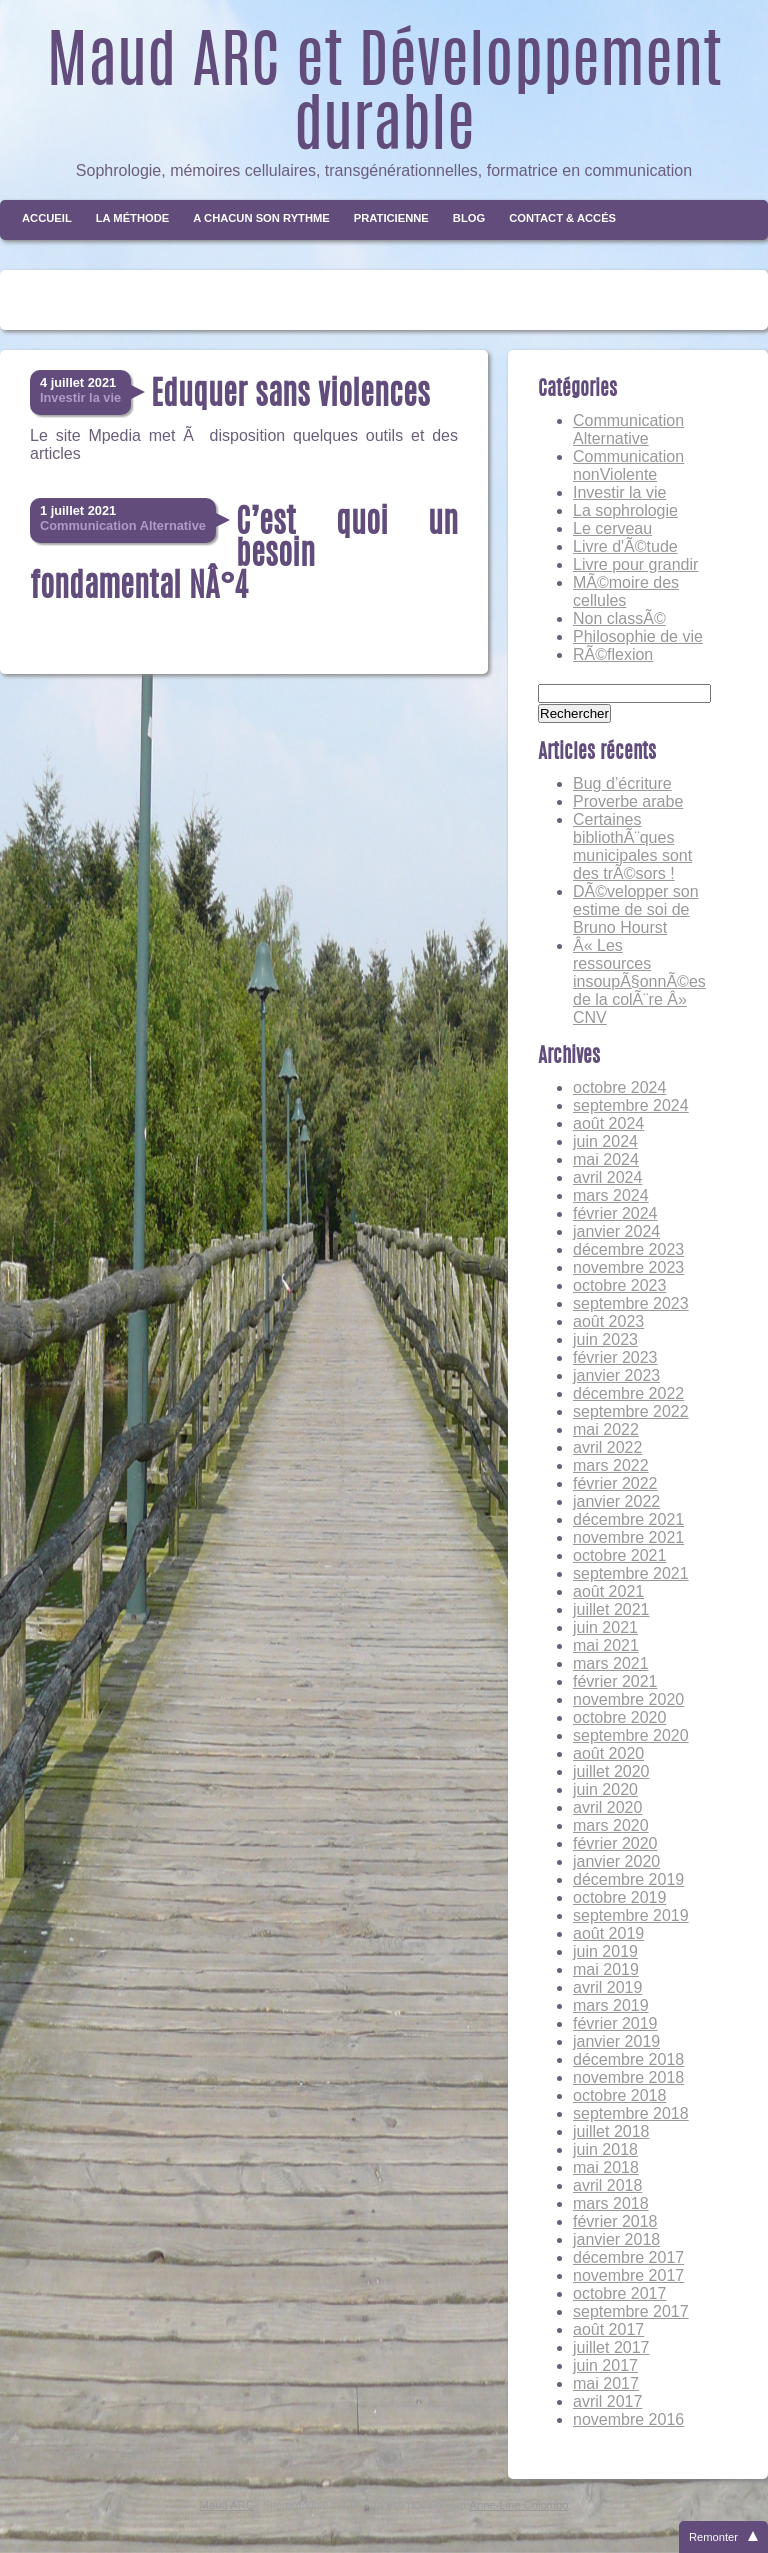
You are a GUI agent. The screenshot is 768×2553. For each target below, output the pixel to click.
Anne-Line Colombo (519, 2505)
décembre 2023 (628, 1249)
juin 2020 (605, 1789)
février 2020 (615, 1843)
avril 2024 (607, 1177)
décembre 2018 (628, 2059)
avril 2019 (607, 1987)
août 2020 (608, 1753)
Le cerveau (612, 528)
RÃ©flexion (613, 654)
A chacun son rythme (261, 218)
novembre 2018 (628, 2077)
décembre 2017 (628, 2257)
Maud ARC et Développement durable (384, 98)
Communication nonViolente (628, 465)
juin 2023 (605, 1339)
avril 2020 (607, 1807)
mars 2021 (611, 1663)
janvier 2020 (616, 1861)
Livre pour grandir (635, 564)
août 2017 (608, 2329)
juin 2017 (605, 2365)
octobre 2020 (619, 1717)
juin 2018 (605, 2149)
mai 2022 (606, 1429)
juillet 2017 (611, 2347)
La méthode (133, 218)
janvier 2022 (616, 1501)
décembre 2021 (628, 1519)
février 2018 (615, 2221)
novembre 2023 (628, 1267)
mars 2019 (611, 2005)
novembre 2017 (628, 2275)
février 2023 (615, 1357)
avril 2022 (607, 1447)
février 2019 (615, 2023)
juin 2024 (605, 1141)
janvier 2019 (616, 2041)
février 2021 (615, 1681)
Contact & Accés (562, 218)
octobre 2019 (619, 1897)
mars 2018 (611, 2203)
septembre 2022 (631, 1411)
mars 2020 (611, 1825)
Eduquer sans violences (290, 396)
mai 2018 (606, 2167)
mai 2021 (606, 1645)
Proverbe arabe (628, 801)
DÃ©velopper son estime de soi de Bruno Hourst (636, 909)
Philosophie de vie (638, 636)
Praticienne (391, 218)
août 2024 (608, 1123)
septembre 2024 (631, 1105)
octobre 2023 (619, 1285)
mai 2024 (606, 1159)
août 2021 (608, 1591)
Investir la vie (619, 492)
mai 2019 (606, 1969)
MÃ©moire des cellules (626, 591)
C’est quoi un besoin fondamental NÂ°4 (244, 556)
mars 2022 (611, 1465)
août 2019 (608, 1933)
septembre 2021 (631, 1573)
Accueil (47, 218)
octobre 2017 (619, 2293)
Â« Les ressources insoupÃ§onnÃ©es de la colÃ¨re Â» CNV (639, 981)
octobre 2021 (619, 1555)
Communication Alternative (628, 429)
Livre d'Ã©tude (625, 546)
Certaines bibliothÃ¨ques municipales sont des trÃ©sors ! (632, 846)
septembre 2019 (631, 1915)
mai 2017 (606, 2383)
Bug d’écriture (622, 783)
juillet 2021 (611, 1609)
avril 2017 (607, 2401)
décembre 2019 (628, 1879)
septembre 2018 (631, 2113)
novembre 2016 (628, 2419)
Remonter (713, 2537)
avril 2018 (607, 2185)
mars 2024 (611, 1195)
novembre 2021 (628, 1537)
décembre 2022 (628, 1393)
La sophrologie (625, 510)
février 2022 (615, 1483)
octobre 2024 (619, 1087)
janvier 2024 (616, 1231)
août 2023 (608, 1321)
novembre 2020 (628, 1699)
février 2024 (615, 1213)
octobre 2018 (619, 2095)
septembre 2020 (631, 1735)
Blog (469, 218)
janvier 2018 (616, 2239)
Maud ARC (227, 2505)
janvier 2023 (616, 1375)
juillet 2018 (611, 2131)
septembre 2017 (631, 2311)
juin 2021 (605, 1627)
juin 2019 (605, 1951)
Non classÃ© (619, 618)
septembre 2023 (631, 1303)
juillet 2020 (611, 1771)
